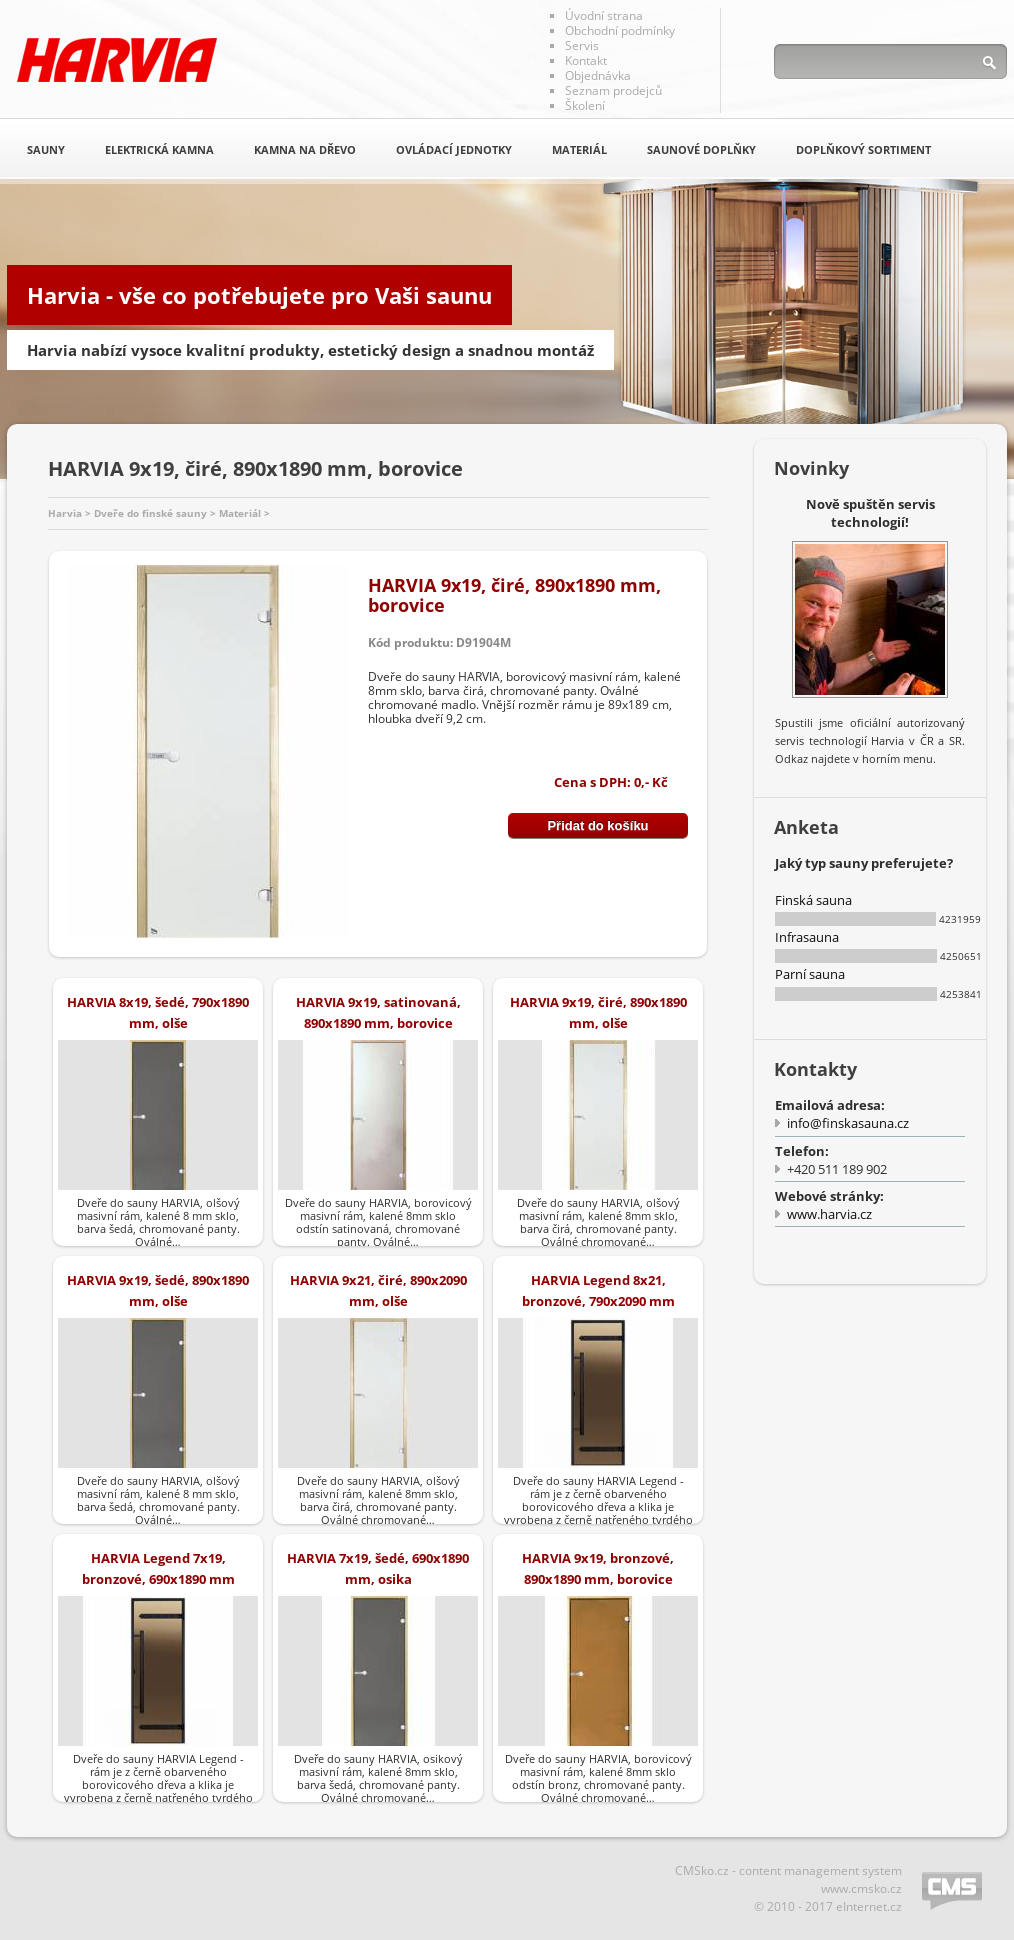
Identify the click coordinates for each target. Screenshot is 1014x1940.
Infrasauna (807, 937)
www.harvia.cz (829, 1214)
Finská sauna (813, 900)
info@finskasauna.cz (848, 1123)
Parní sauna (810, 974)
